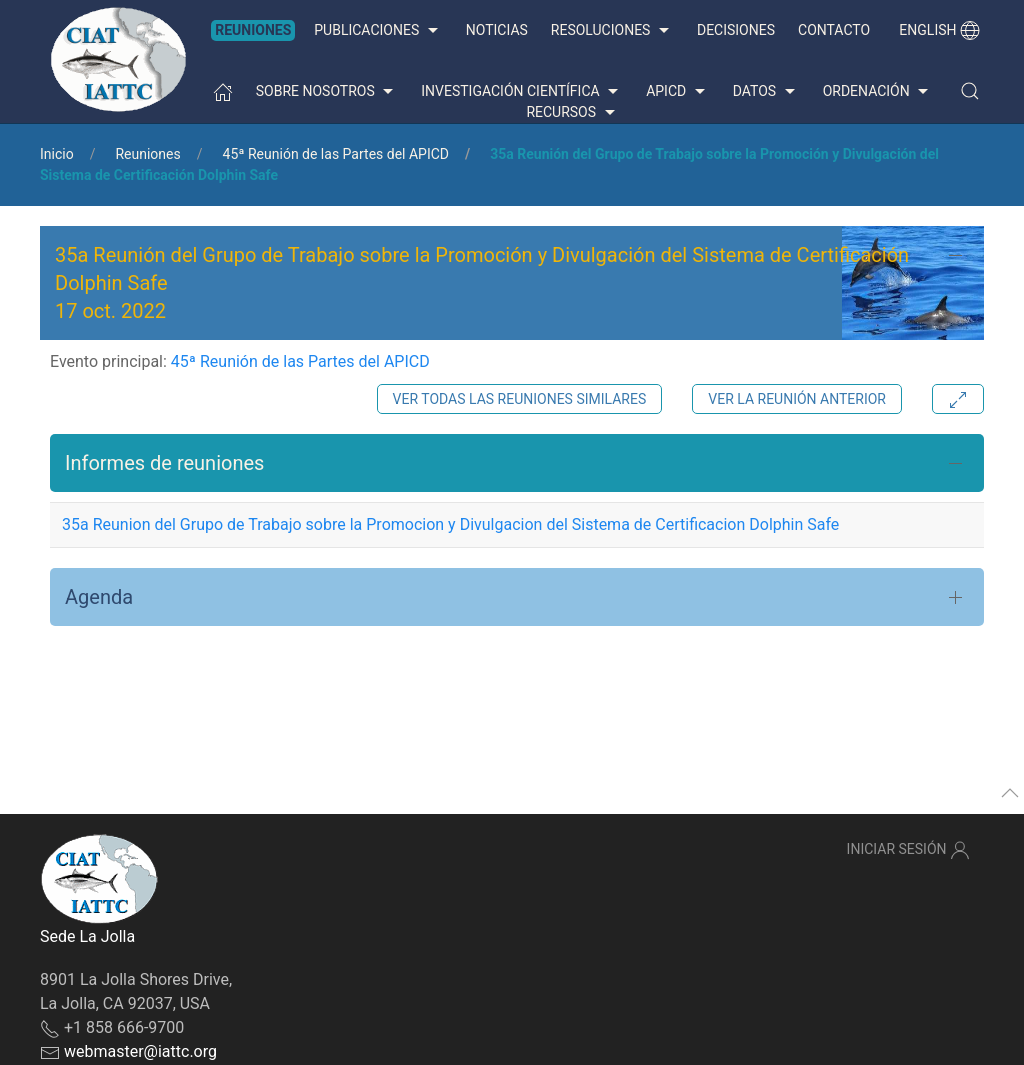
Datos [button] (766, 92)
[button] (970, 91)
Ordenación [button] (878, 92)
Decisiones (736, 30)
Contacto (834, 30)
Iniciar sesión (908, 850)
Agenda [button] (99, 597)
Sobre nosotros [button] (327, 92)
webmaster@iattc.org (140, 1051)
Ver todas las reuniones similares (520, 399)
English (939, 30)
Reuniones (253, 30)
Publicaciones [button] (378, 31)
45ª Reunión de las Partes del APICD (336, 154)
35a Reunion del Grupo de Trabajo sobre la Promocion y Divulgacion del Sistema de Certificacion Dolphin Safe (450, 524)
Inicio (57, 154)
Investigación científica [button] (522, 92)
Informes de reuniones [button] (164, 463)
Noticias (497, 30)
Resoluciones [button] (612, 31)
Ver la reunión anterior (797, 399)
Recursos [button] (572, 113)
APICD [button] (678, 92)
